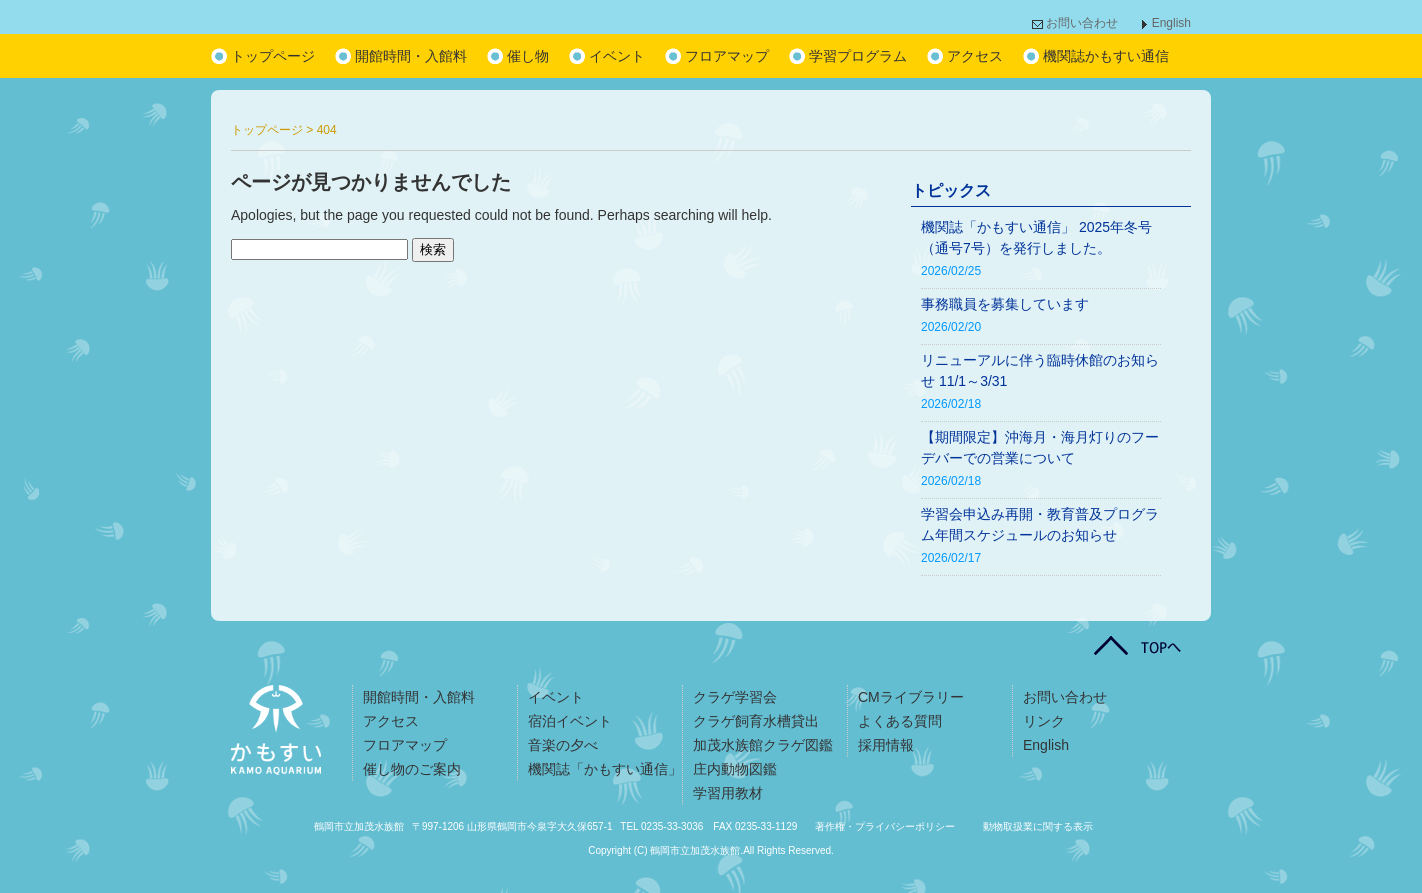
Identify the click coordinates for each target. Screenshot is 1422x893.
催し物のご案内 (412, 769)
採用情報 (886, 745)
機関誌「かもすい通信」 (605, 769)
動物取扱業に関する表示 (1038, 826)
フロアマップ (727, 56)
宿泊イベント (570, 721)
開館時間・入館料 (411, 56)
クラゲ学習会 (735, 697)
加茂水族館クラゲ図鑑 (763, 745)
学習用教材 (728, 793)
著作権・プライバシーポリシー (885, 826)
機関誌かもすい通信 (1106, 56)
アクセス (975, 56)
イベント (617, 56)
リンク (1044, 721)
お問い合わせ (1082, 23)
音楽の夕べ (563, 745)
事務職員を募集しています (1005, 304)
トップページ (273, 56)
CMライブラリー (911, 697)
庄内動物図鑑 (735, 769)
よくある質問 (900, 721)
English (1171, 23)
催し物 (528, 56)
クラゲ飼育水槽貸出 (756, 721)
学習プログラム (858, 56)
